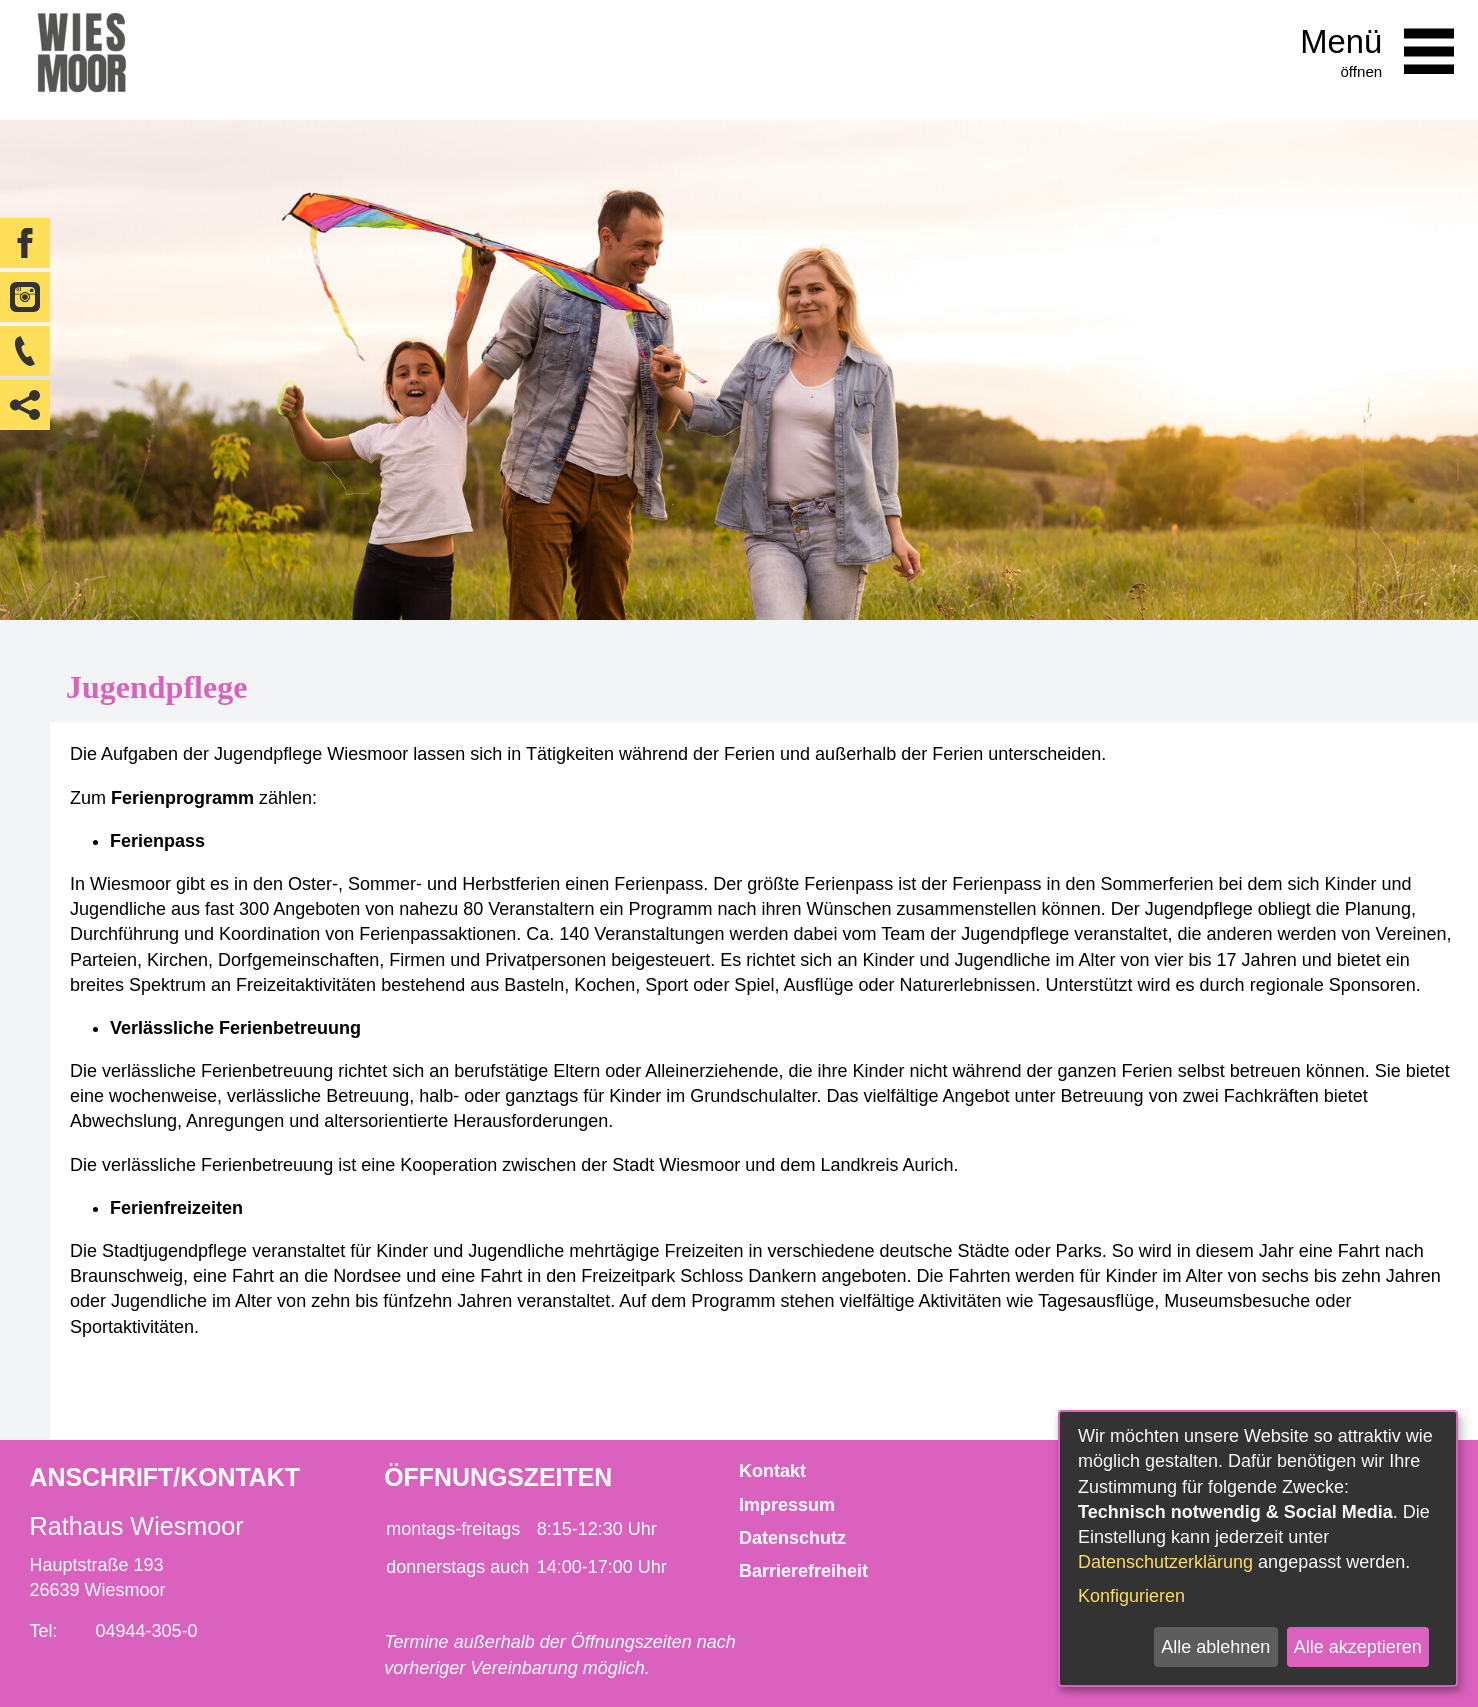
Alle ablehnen (1215, 1647)
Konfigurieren (1131, 1596)
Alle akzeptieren (1358, 1647)
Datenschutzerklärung (1165, 1562)
